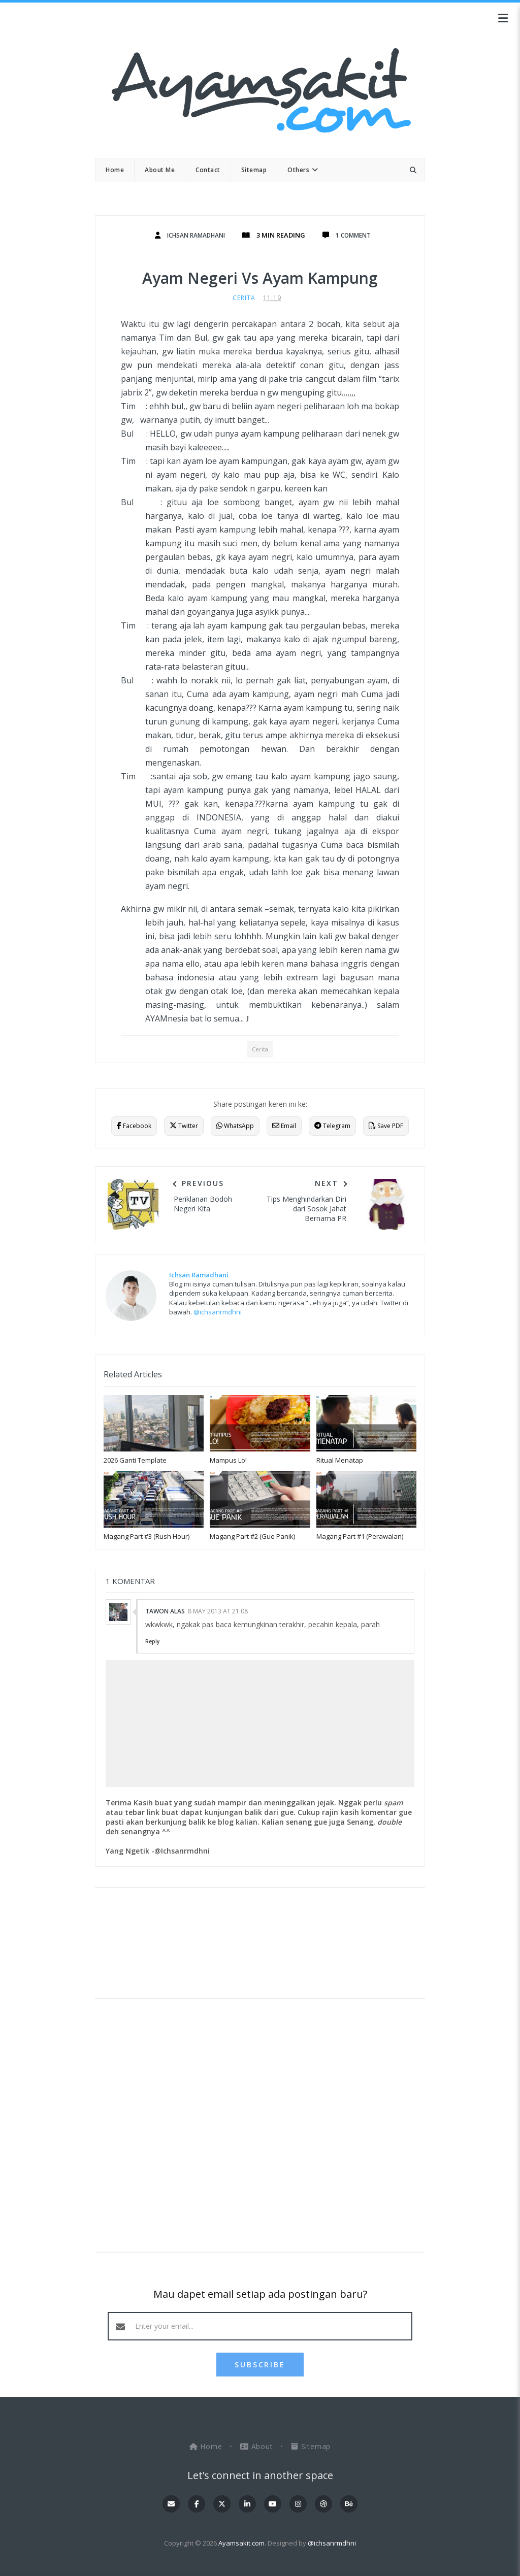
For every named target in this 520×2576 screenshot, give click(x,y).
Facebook (134, 1125)
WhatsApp (235, 1125)
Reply (152, 1641)
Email (284, 1125)
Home (207, 2446)
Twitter (184, 1125)
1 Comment (357, 235)
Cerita (244, 297)
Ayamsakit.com (241, 2543)
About (257, 2446)
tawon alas (165, 1611)
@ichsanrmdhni (217, 1311)
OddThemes (260, 2558)
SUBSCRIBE (260, 2364)
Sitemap (311, 2446)
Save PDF (386, 1125)
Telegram (332, 1125)
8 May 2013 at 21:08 (218, 1611)
